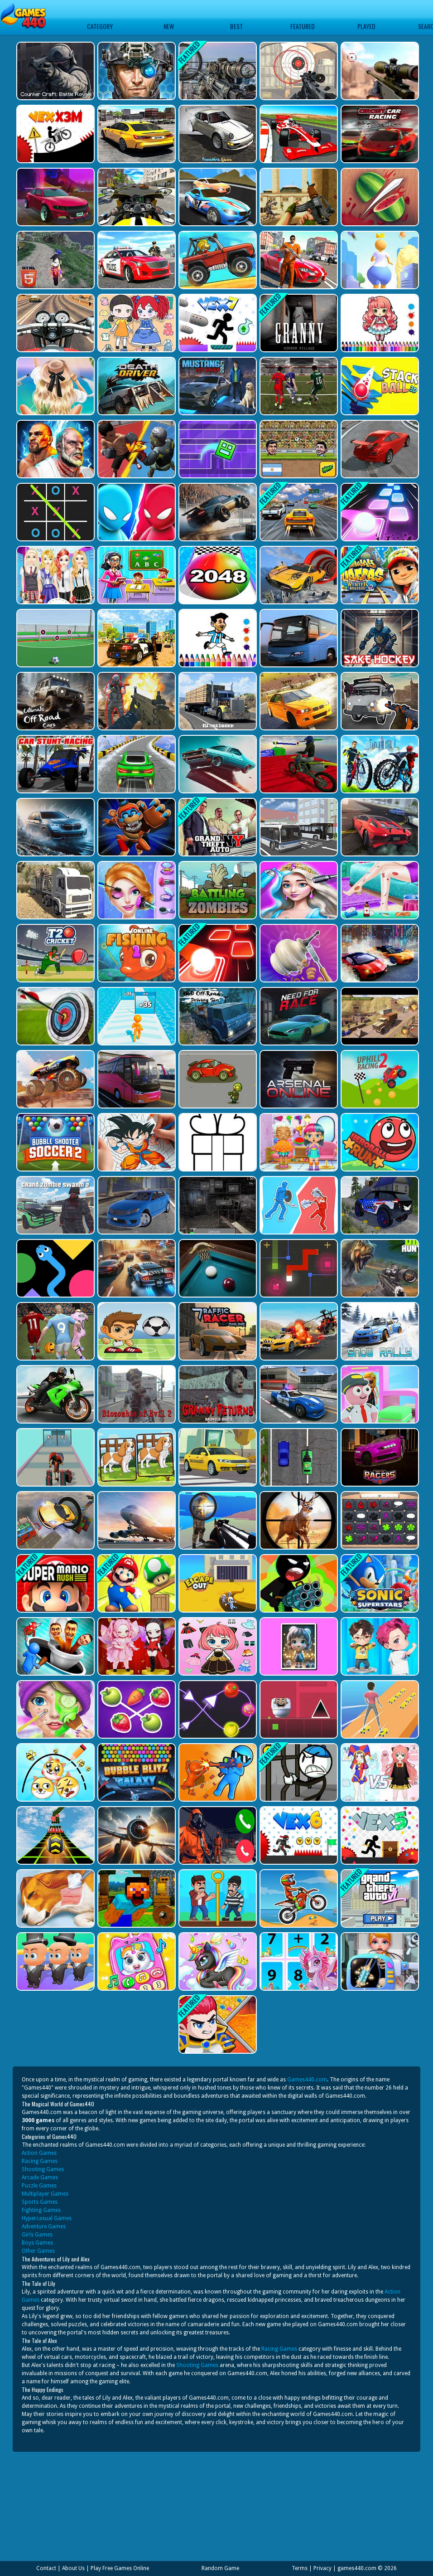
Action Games (39, 2153)
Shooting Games (43, 2169)
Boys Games (37, 2243)
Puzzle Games (39, 2185)
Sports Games (40, 2202)
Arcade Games (40, 2177)
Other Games (38, 2251)
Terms (300, 2568)
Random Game (220, 2568)
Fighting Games (41, 2210)
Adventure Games (44, 2226)
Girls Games (37, 2234)
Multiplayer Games (45, 2194)
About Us (73, 2568)
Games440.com (307, 2079)
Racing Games (40, 2161)
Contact (46, 2568)
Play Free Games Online (120, 2568)
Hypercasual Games (47, 2218)
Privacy (322, 2568)
